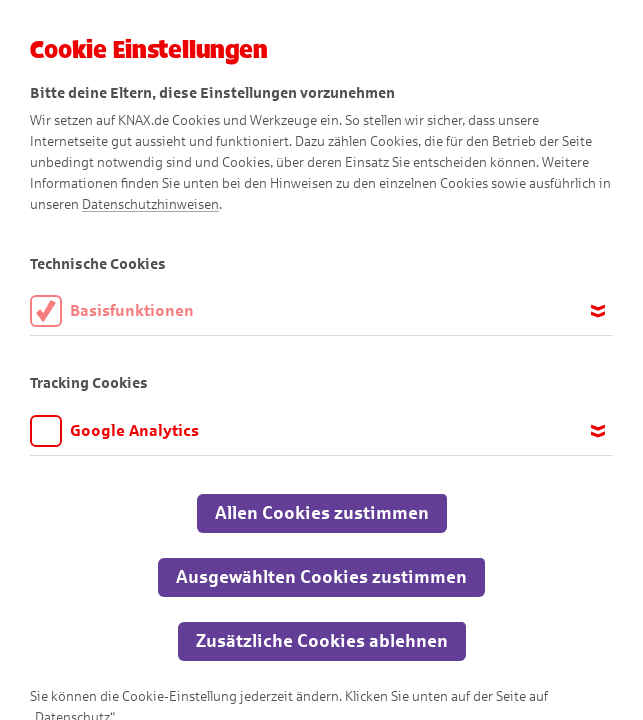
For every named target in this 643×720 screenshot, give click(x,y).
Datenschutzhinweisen (150, 204)
